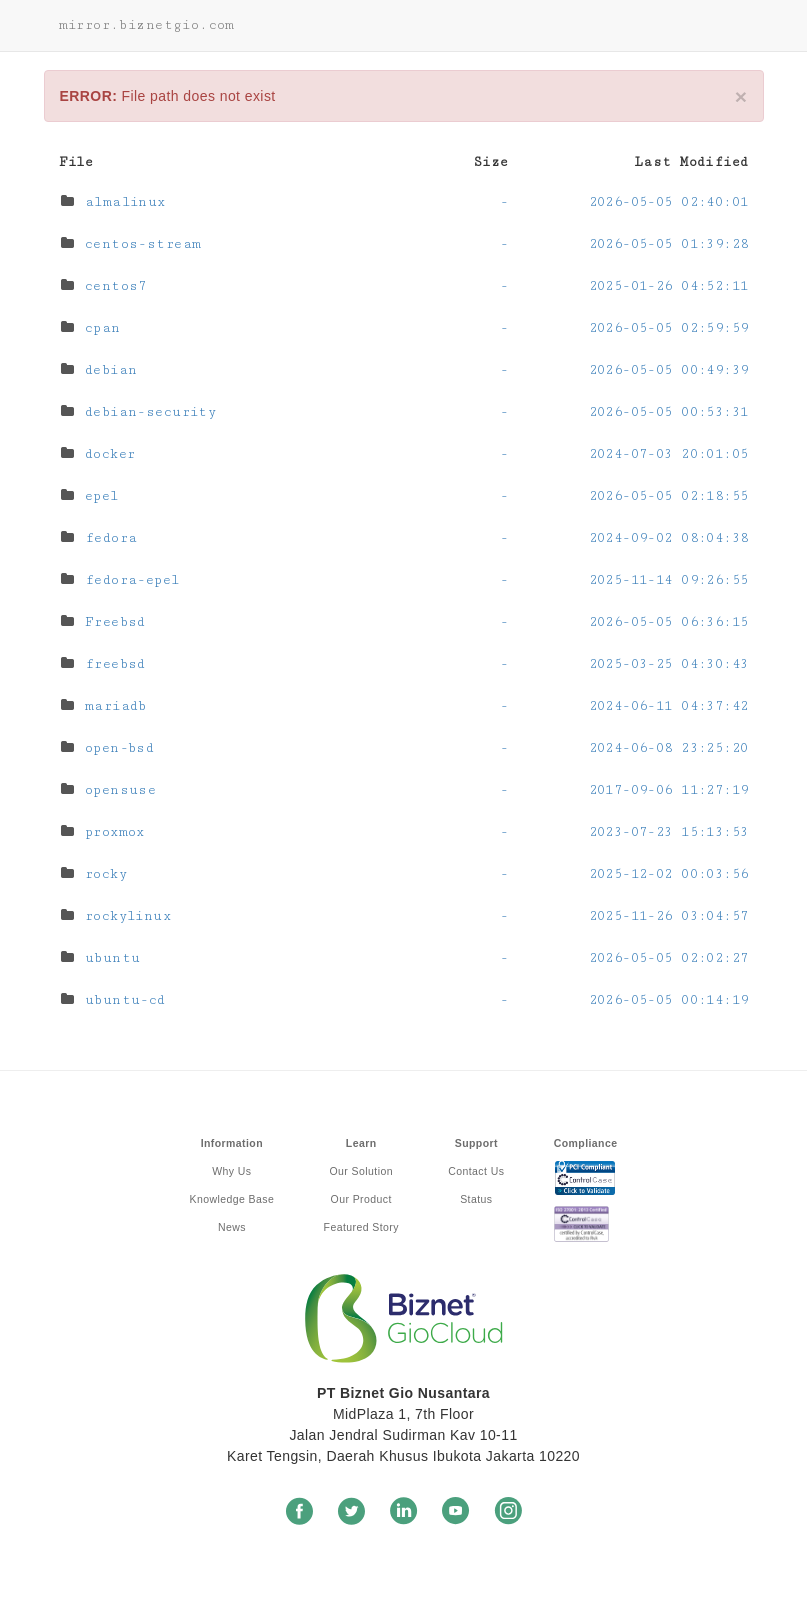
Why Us (231, 1171)
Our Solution (361, 1171)
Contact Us (476, 1171)
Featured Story (361, 1227)
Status (476, 1199)
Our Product (361, 1199)
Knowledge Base (232, 1199)
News (232, 1227)
